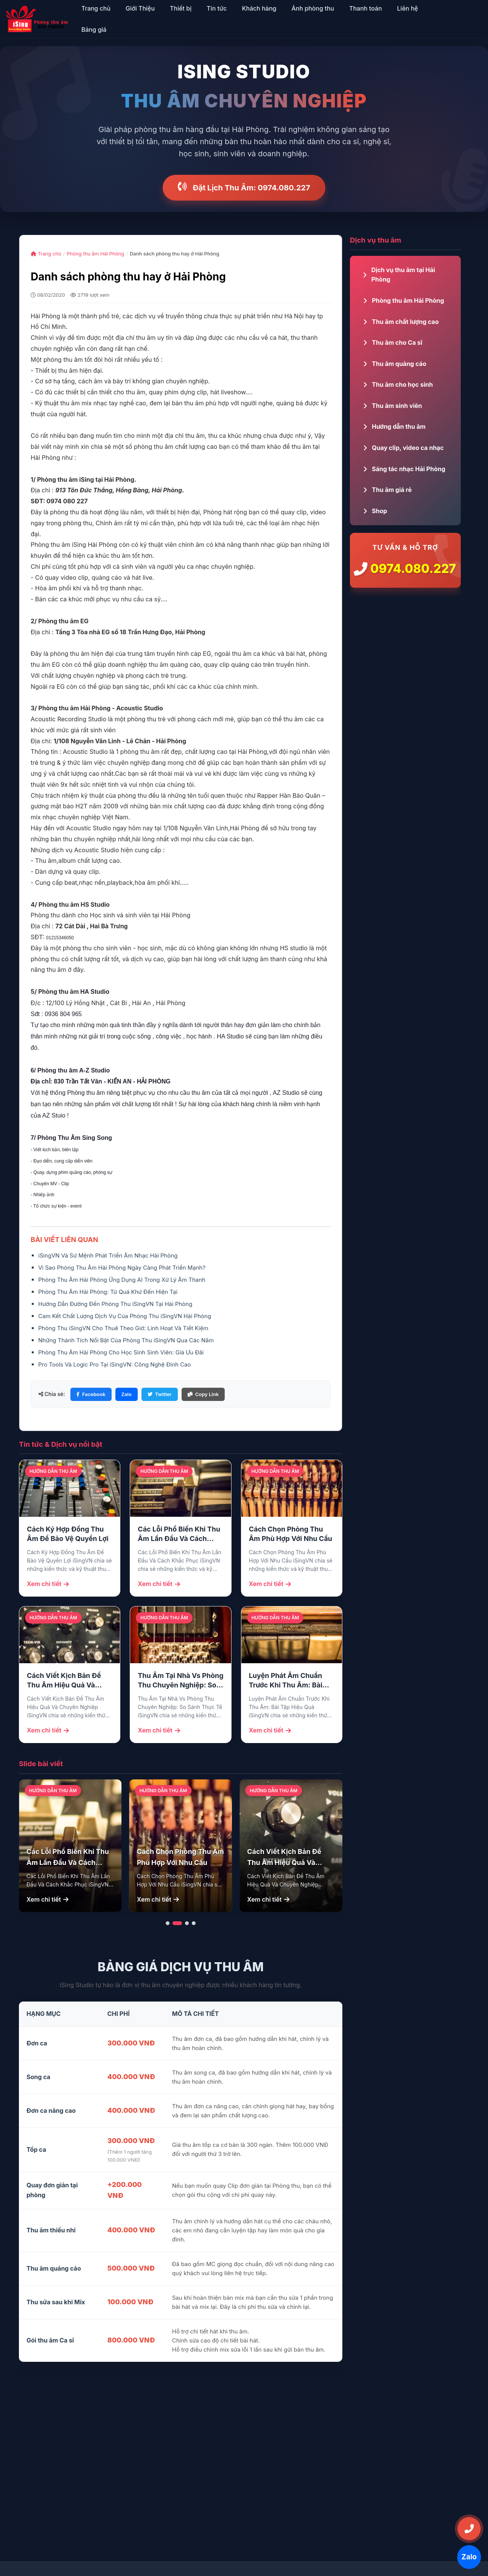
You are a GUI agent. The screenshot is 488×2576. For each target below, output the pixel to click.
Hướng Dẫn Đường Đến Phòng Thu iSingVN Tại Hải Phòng (115, 1303)
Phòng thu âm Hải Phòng (95, 254)
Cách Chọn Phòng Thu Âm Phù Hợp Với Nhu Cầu (290, 1533)
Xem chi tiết (48, 1584)
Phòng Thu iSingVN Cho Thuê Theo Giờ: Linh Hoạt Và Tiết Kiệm (123, 1328)
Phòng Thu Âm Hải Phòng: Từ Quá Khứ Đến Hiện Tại (107, 1291)
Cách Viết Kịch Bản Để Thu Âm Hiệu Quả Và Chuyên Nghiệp (64, 1681)
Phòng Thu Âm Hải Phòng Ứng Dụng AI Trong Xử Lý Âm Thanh (121, 1279)
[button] (167, 1923)
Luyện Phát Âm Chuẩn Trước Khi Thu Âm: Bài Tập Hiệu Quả (285, 1681)
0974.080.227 (413, 568)
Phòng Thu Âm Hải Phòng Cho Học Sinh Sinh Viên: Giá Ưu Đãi (121, 1352)
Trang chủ (46, 254)
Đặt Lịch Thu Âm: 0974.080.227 (244, 187)
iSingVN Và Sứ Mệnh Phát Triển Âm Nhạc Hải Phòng (108, 1255)
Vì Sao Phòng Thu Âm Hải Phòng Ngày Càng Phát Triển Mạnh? (121, 1267)
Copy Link (203, 1394)
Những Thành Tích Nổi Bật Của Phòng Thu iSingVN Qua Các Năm (126, 1340)
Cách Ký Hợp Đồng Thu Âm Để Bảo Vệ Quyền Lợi (68, 1533)
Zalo (126, 1394)
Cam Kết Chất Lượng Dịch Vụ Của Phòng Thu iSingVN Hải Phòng (124, 1316)
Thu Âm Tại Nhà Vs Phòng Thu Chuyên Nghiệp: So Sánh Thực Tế (180, 1681)
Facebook (90, 1394)
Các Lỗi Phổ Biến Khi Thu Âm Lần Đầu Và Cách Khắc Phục (179, 1534)
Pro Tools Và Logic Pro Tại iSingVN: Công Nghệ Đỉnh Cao (114, 1364)
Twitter (160, 1394)
